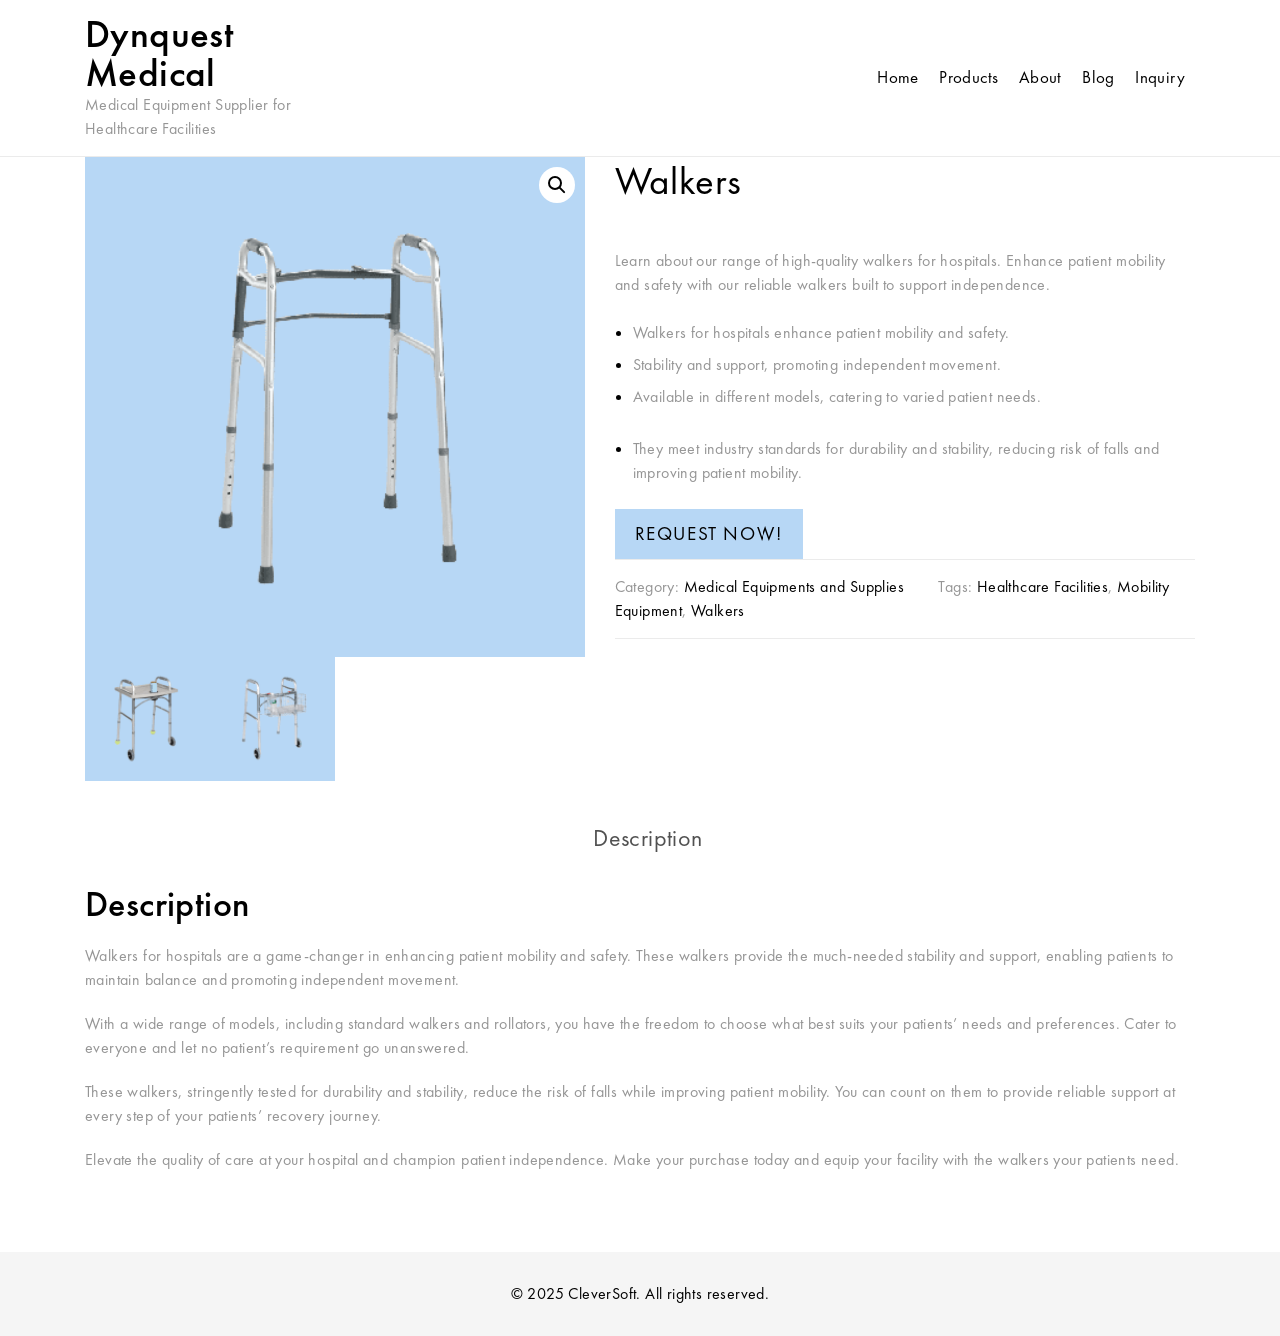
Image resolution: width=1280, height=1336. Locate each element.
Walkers (718, 610)
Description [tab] (647, 837)
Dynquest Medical (159, 53)
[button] (557, 185)
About (1040, 77)
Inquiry (1160, 77)
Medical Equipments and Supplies (794, 586)
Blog (1098, 77)
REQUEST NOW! (709, 533)
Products (968, 77)
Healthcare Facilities (1042, 586)
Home (898, 77)
